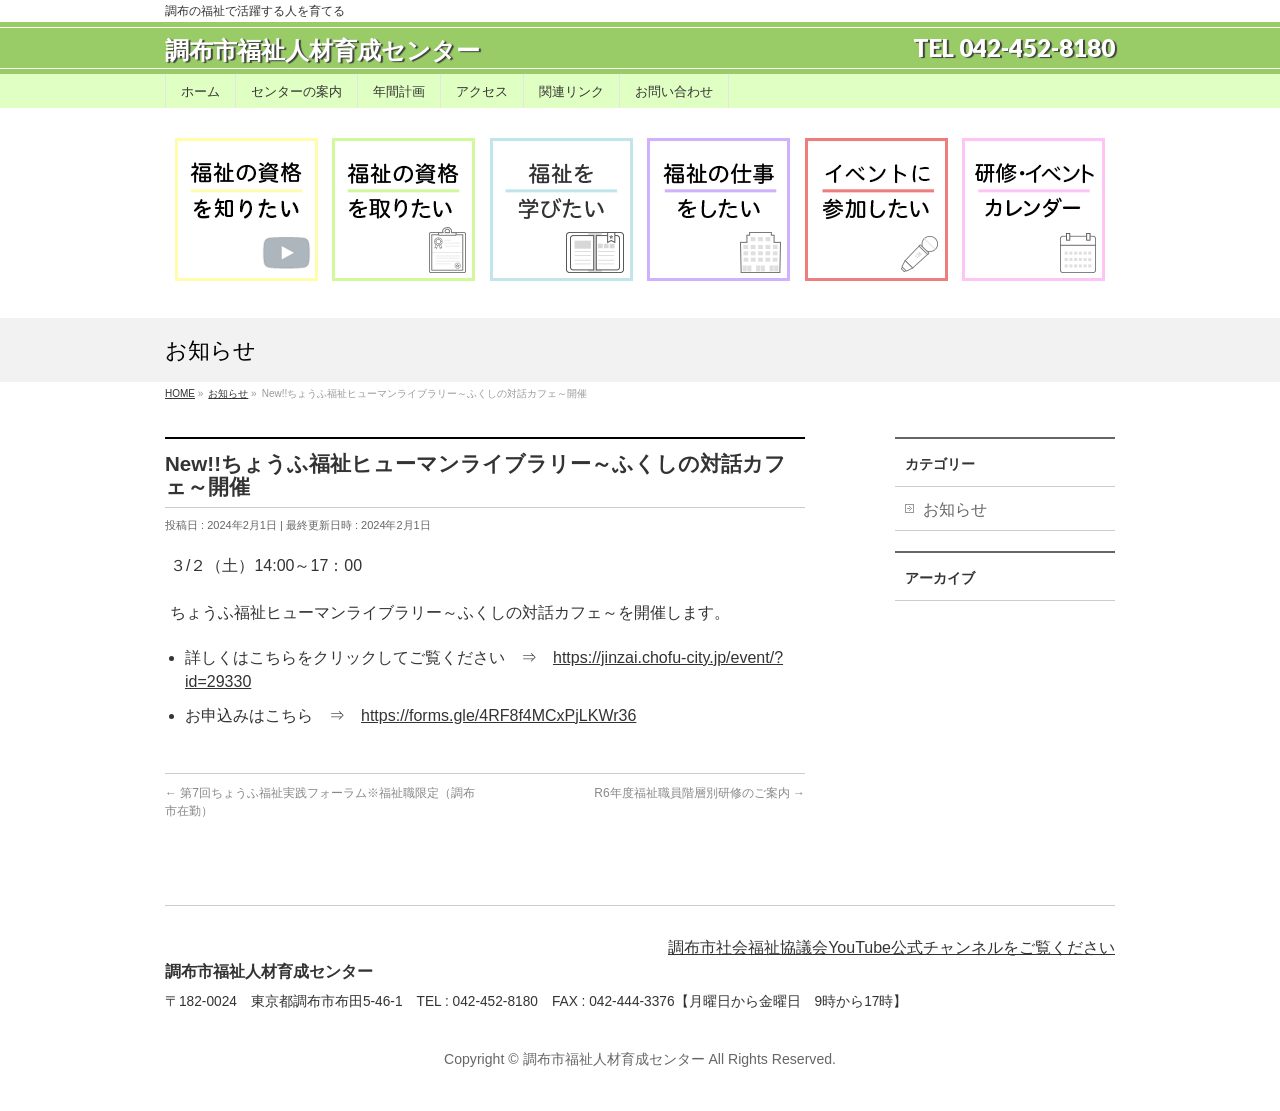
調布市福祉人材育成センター (322, 50)
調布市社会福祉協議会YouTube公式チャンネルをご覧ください (891, 947)
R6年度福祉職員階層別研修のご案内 (699, 793)
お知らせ (955, 509)
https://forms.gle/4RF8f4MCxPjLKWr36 (498, 715)
